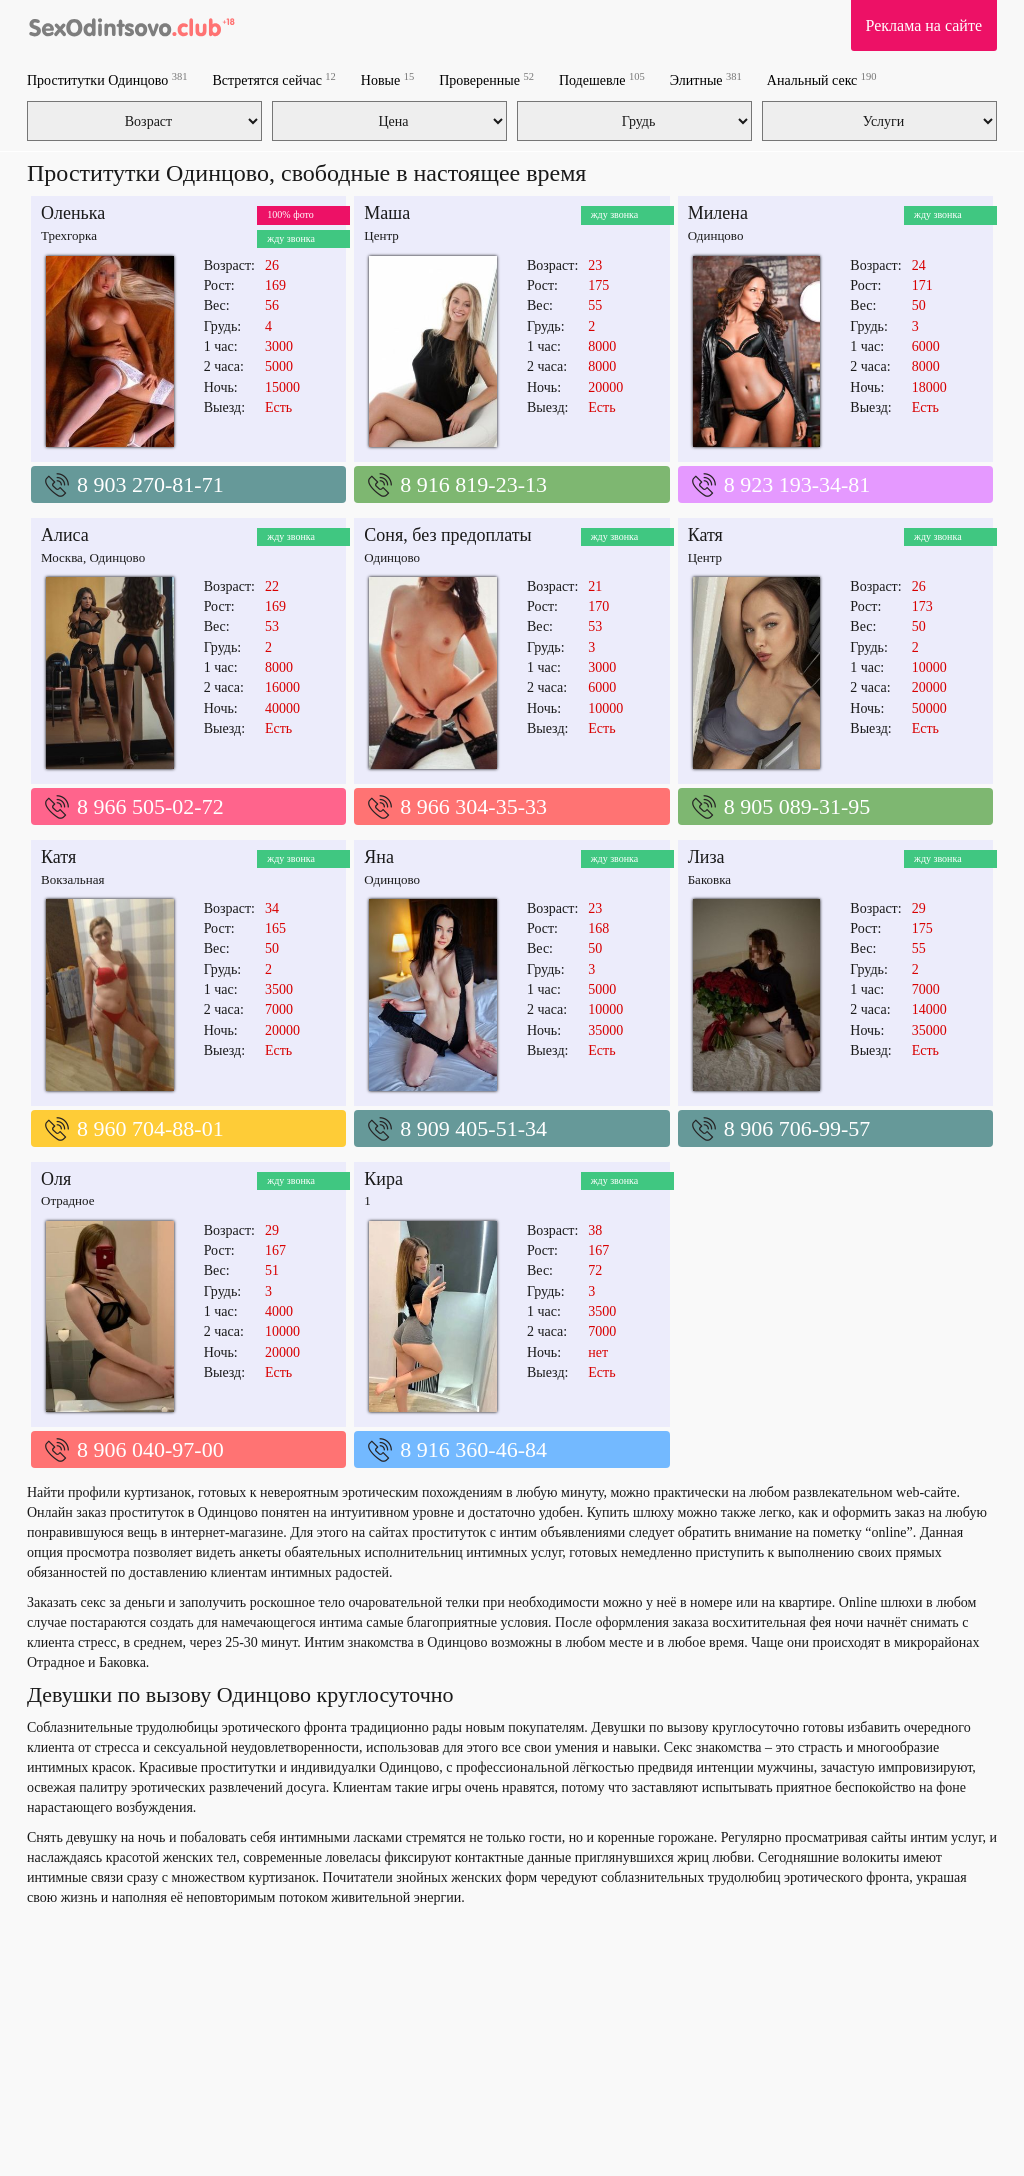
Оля (56, 1179)
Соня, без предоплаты (447, 535)
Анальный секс (822, 79)
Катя (705, 535)
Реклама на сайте (924, 25)
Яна (379, 857)
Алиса (65, 535)
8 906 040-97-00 (150, 1449)
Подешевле (602, 79)
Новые (387, 79)
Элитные (706, 79)
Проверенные (486, 79)
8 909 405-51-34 (473, 1128)
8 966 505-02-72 (150, 806)
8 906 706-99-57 (797, 1128)
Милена (718, 213)
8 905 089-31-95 (797, 806)
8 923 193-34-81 (797, 484)
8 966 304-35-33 (473, 806)
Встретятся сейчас (273, 79)
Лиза (706, 857)
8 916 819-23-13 (473, 484)
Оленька (73, 213)
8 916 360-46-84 (473, 1449)
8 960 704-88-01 (150, 1128)
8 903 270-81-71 (150, 484)
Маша (387, 213)
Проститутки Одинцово (107, 79)
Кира (383, 1179)
